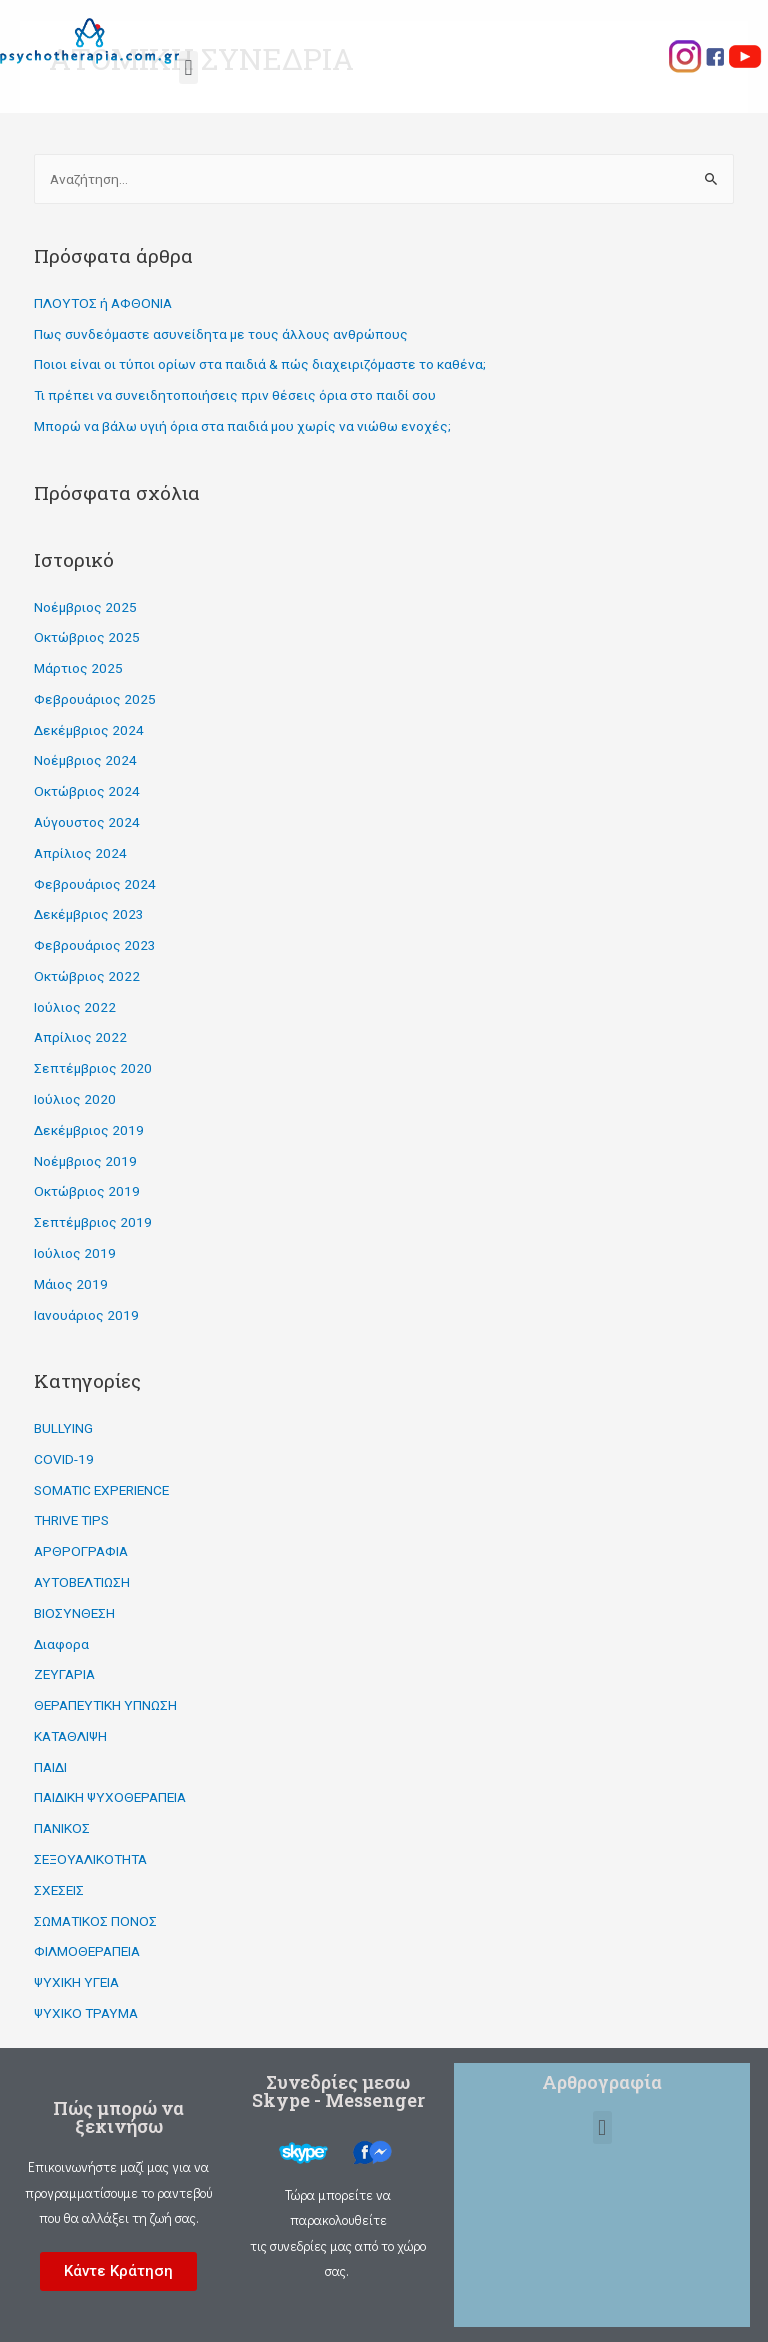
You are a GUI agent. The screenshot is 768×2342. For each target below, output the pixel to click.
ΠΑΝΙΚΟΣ (62, 1828)
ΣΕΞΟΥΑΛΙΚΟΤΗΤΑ (90, 1859)
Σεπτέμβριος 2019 (93, 1222)
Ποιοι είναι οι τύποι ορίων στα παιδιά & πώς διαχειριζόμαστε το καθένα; (260, 364)
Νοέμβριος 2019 (85, 1161)
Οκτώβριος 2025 (87, 637)
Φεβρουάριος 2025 (95, 699)
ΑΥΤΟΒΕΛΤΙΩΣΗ (82, 1582)
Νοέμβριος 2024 (85, 760)
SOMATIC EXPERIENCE (101, 1490)
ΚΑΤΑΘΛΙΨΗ (70, 1736)
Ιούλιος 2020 (75, 1099)
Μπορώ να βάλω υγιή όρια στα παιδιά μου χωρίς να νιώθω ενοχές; (242, 426)
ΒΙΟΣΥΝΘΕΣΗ (74, 1613)
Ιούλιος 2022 (75, 1007)
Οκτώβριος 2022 (87, 976)
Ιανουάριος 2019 (86, 1315)
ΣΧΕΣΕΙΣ (59, 1890)
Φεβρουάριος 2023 (95, 945)
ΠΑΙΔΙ (50, 1767)
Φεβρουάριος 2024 (95, 884)
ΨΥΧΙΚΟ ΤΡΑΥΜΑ (86, 2013)
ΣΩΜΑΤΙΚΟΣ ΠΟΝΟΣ (95, 1921)
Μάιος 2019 (71, 1284)
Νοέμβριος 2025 (85, 607)
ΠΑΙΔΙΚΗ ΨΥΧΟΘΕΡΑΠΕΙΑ (110, 1797)
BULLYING (63, 1428)
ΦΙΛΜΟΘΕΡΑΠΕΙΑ (87, 1951)
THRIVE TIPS (71, 1520)
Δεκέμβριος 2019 (89, 1130)
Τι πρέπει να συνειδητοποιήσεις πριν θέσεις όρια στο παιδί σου (235, 395)
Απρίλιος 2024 (80, 853)
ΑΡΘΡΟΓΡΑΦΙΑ (81, 1551)
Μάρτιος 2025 (78, 668)
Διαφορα (61, 1644)
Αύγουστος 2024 (87, 822)
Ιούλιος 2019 (75, 1253)
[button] (118, 2271)
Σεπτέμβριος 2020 (93, 1068)
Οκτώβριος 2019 (87, 1191)
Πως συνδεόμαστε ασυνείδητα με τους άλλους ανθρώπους (221, 334)
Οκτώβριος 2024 (87, 791)
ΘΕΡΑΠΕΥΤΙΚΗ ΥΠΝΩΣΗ (105, 1705)
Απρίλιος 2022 (80, 1037)
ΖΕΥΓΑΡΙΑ (64, 1674)
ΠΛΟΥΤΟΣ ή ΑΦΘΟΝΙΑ (103, 303)
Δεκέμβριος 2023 (89, 914)
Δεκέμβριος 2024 (89, 730)
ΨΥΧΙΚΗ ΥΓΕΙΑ (76, 1982)
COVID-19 (64, 1459)
